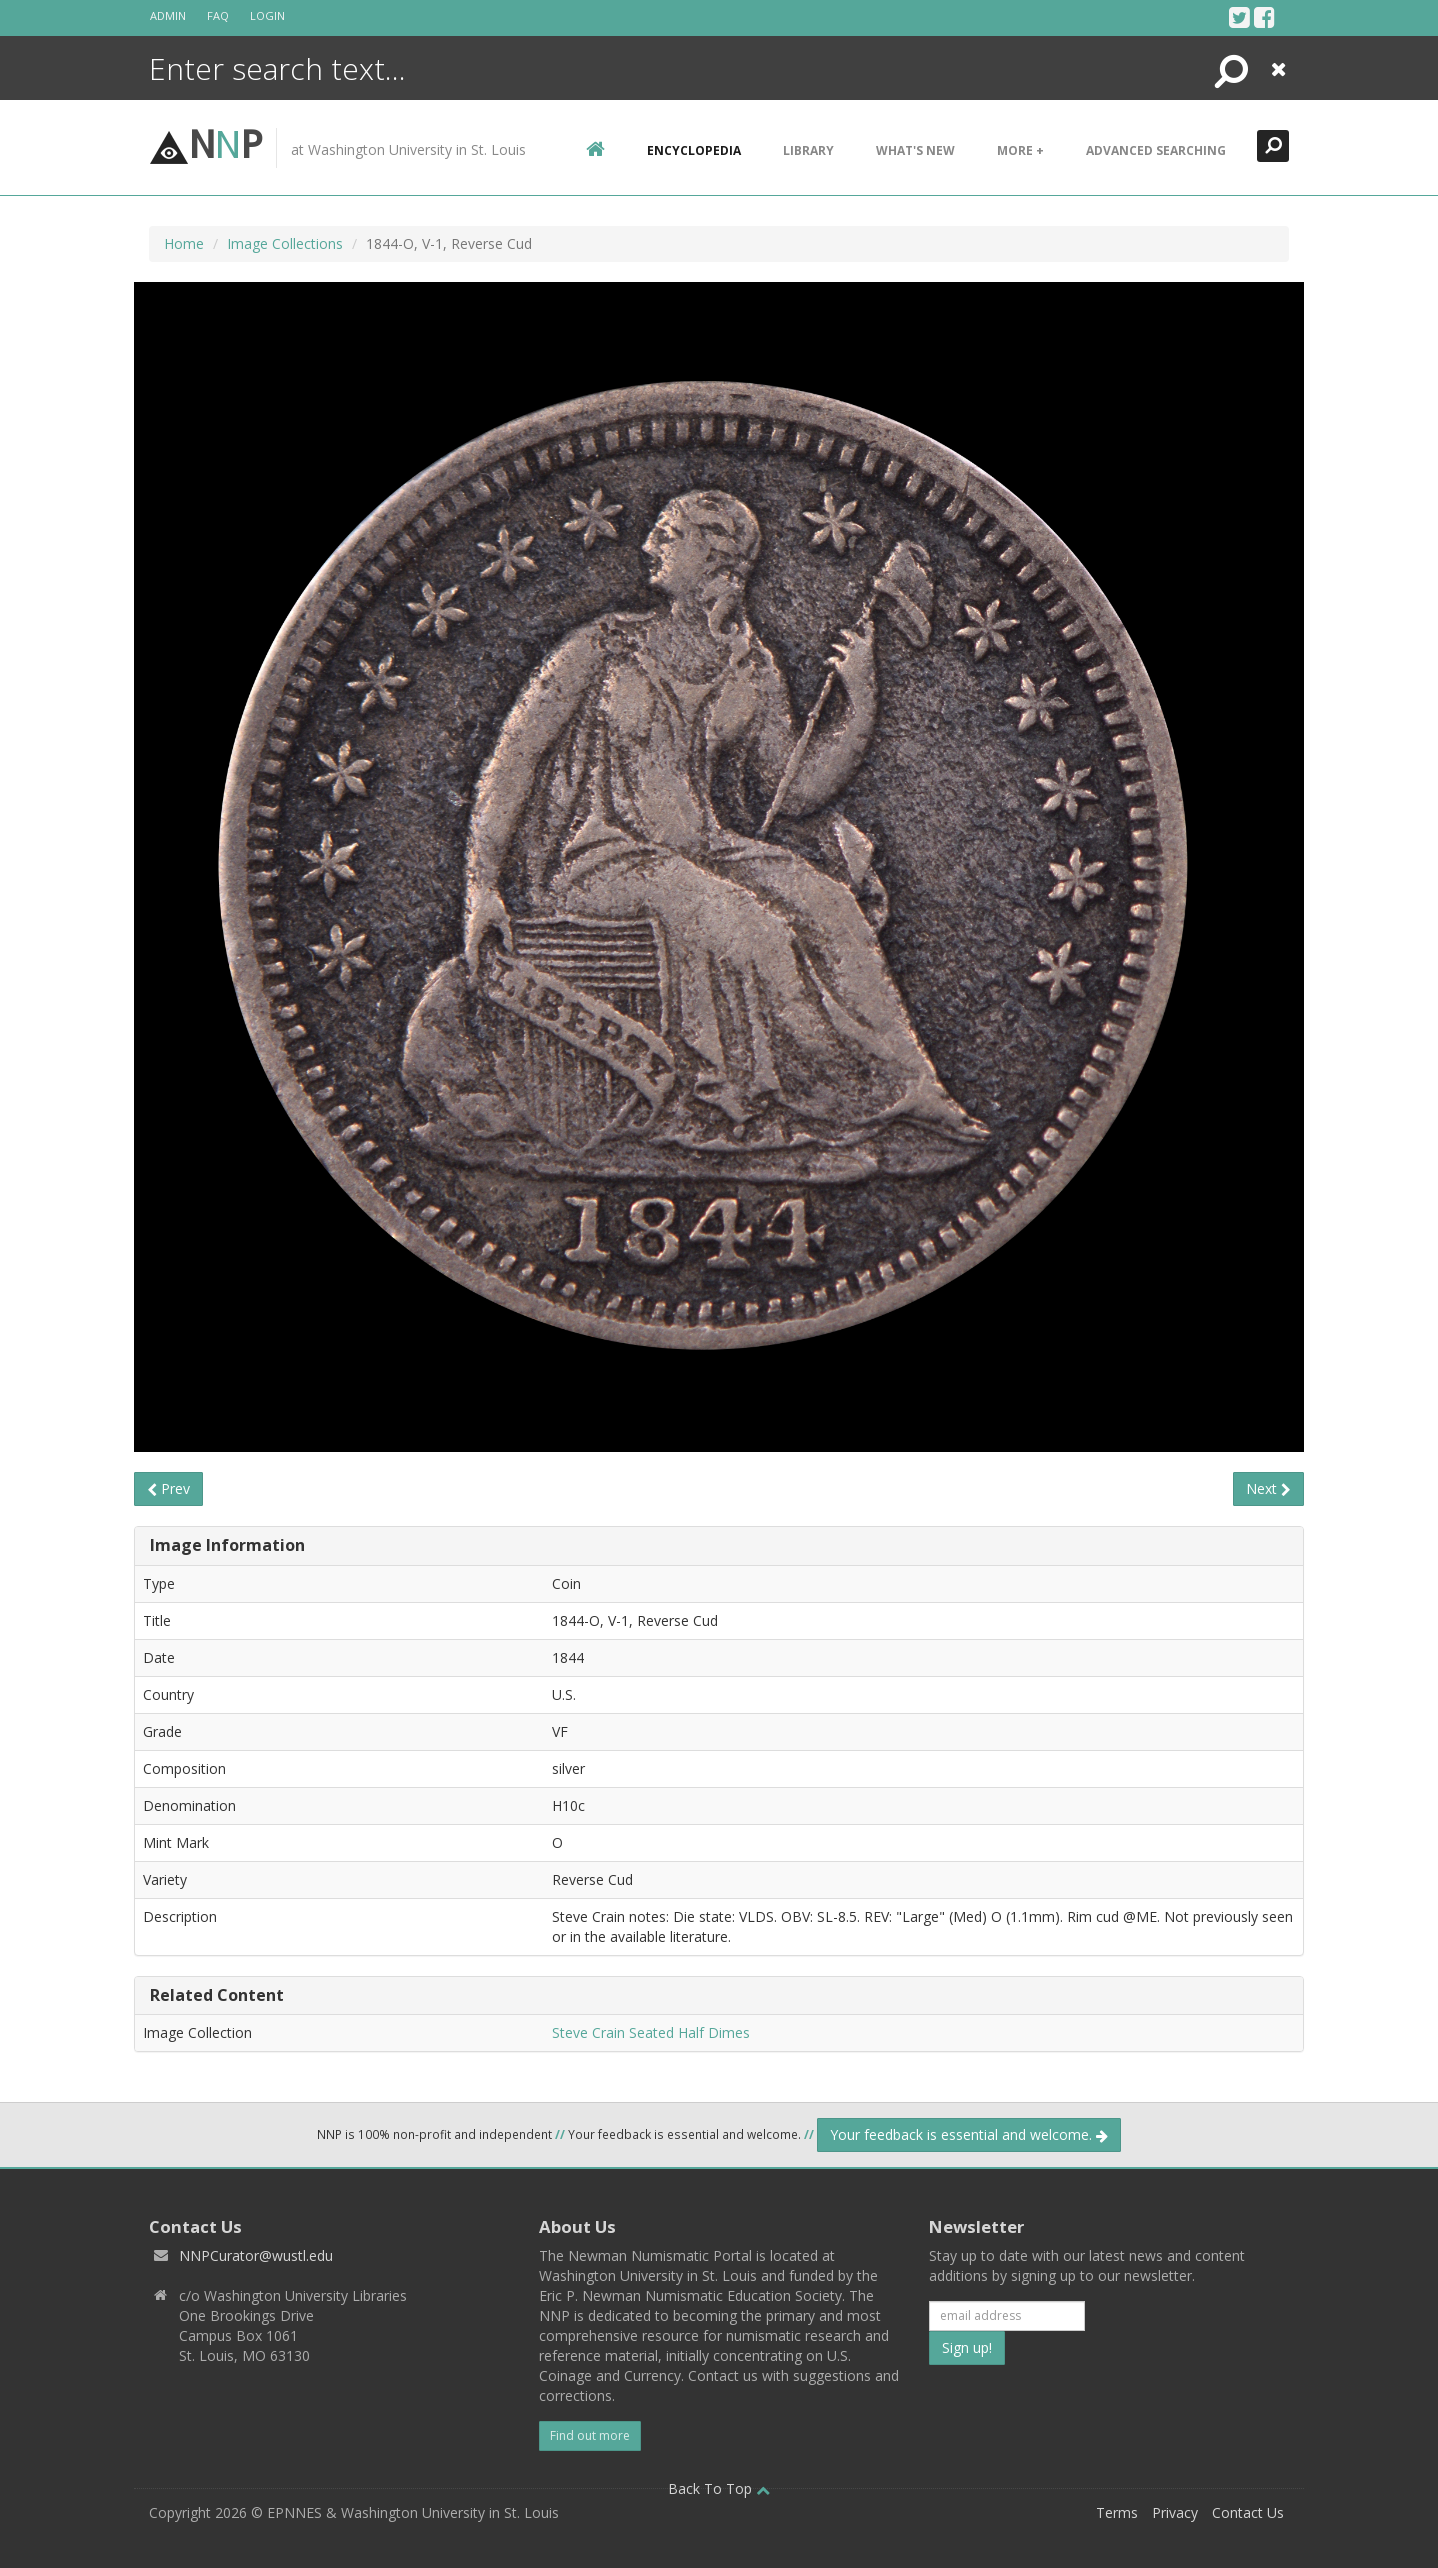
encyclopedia (694, 150)
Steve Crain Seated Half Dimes (651, 2032)
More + (1020, 150)
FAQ (218, 15)
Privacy (1175, 2512)
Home (184, 243)
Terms (1117, 2512)
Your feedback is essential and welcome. (969, 2134)
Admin (168, 15)
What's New (915, 150)
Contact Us (1248, 2512)
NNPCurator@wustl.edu (256, 2255)
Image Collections (285, 243)
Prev (168, 1488)
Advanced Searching (1156, 150)
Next (1268, 1488)
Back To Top (719, 2488)
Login (267, 15)
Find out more (590, 2435)
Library (808, 150)
